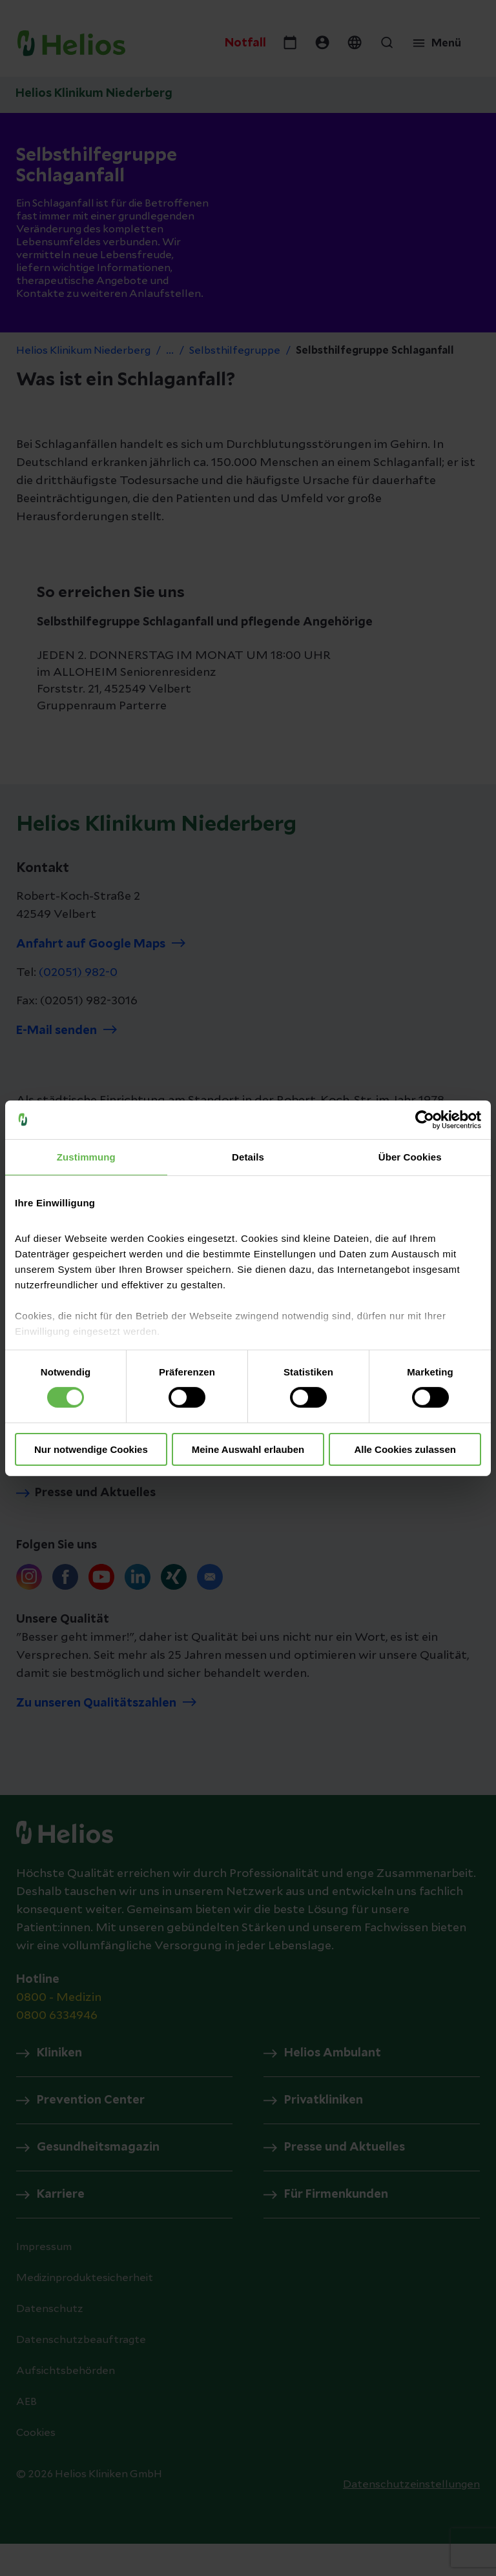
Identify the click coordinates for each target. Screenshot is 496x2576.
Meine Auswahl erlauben (248, 1449)
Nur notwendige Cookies (91, 1449)
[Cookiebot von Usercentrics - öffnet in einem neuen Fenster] (424, 1119)
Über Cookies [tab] (410, 1156)
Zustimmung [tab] (86, 1156)
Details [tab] (248, 1156)
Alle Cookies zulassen (405, 1449)
